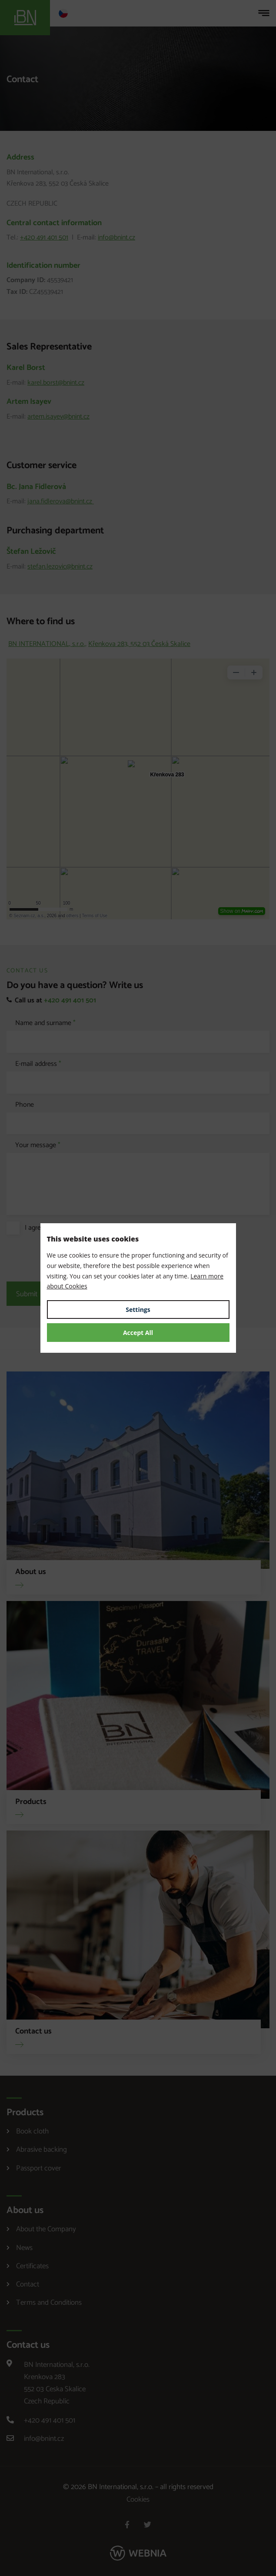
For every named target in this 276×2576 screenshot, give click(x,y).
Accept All (138, 1332)
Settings (138, 1309)
